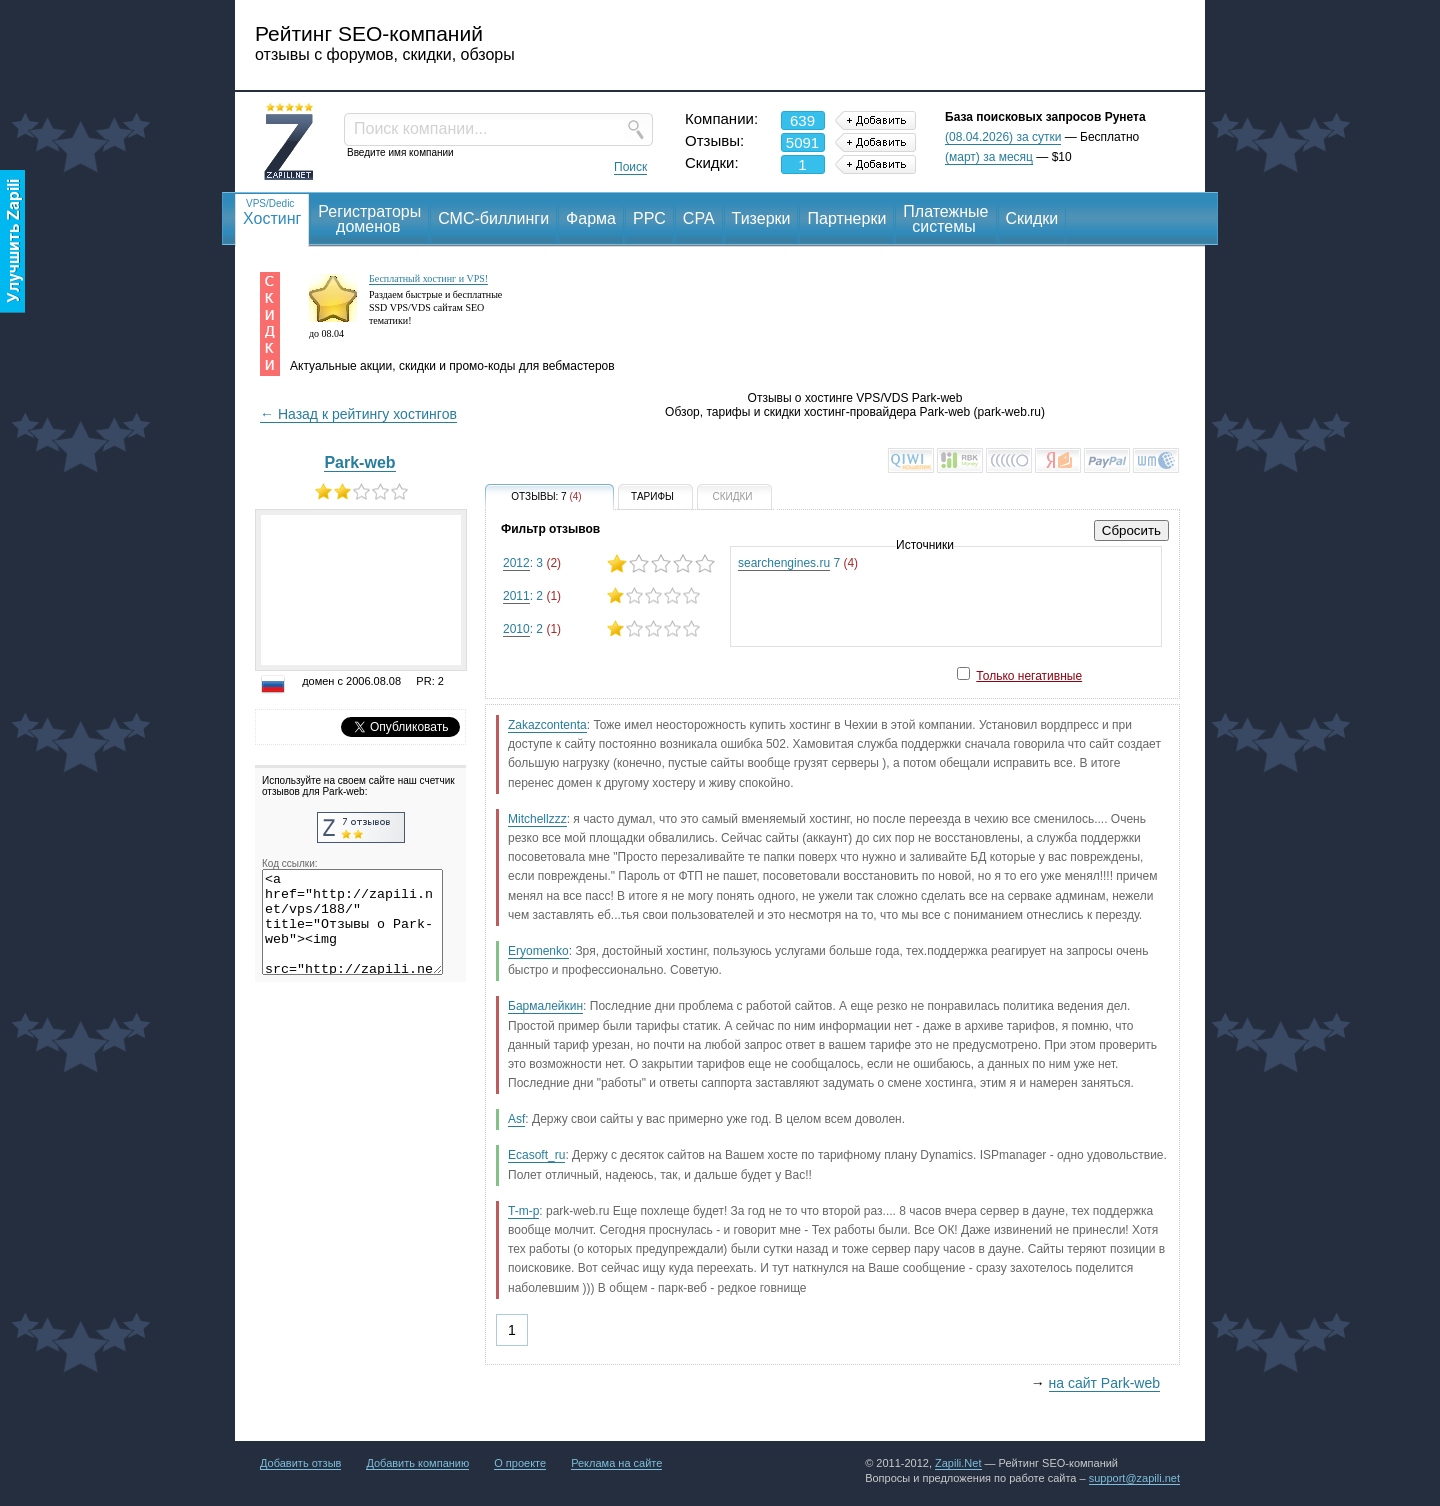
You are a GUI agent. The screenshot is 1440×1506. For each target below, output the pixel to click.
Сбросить (1131, 530)
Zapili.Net (958, 1463)
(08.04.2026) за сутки (1003, 137)
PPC (649, 218)
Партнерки (846, 218)
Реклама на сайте (616, 1463)
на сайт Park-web (1104, 1383)
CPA (699, 218)
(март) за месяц (989, 157)
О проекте (520, 1463)
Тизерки (761, 218)
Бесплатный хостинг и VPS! (428, 278)
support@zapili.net (1134, 1478)
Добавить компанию (417, 1463)
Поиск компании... (420, 128)
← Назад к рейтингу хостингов (358, 414)
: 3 (608, 563)
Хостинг (272, 211)
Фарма (591, 218)
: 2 (608, 595)
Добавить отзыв (300, 1463)
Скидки (1032, 218)
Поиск (630, 167)
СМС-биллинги (493, 218)
